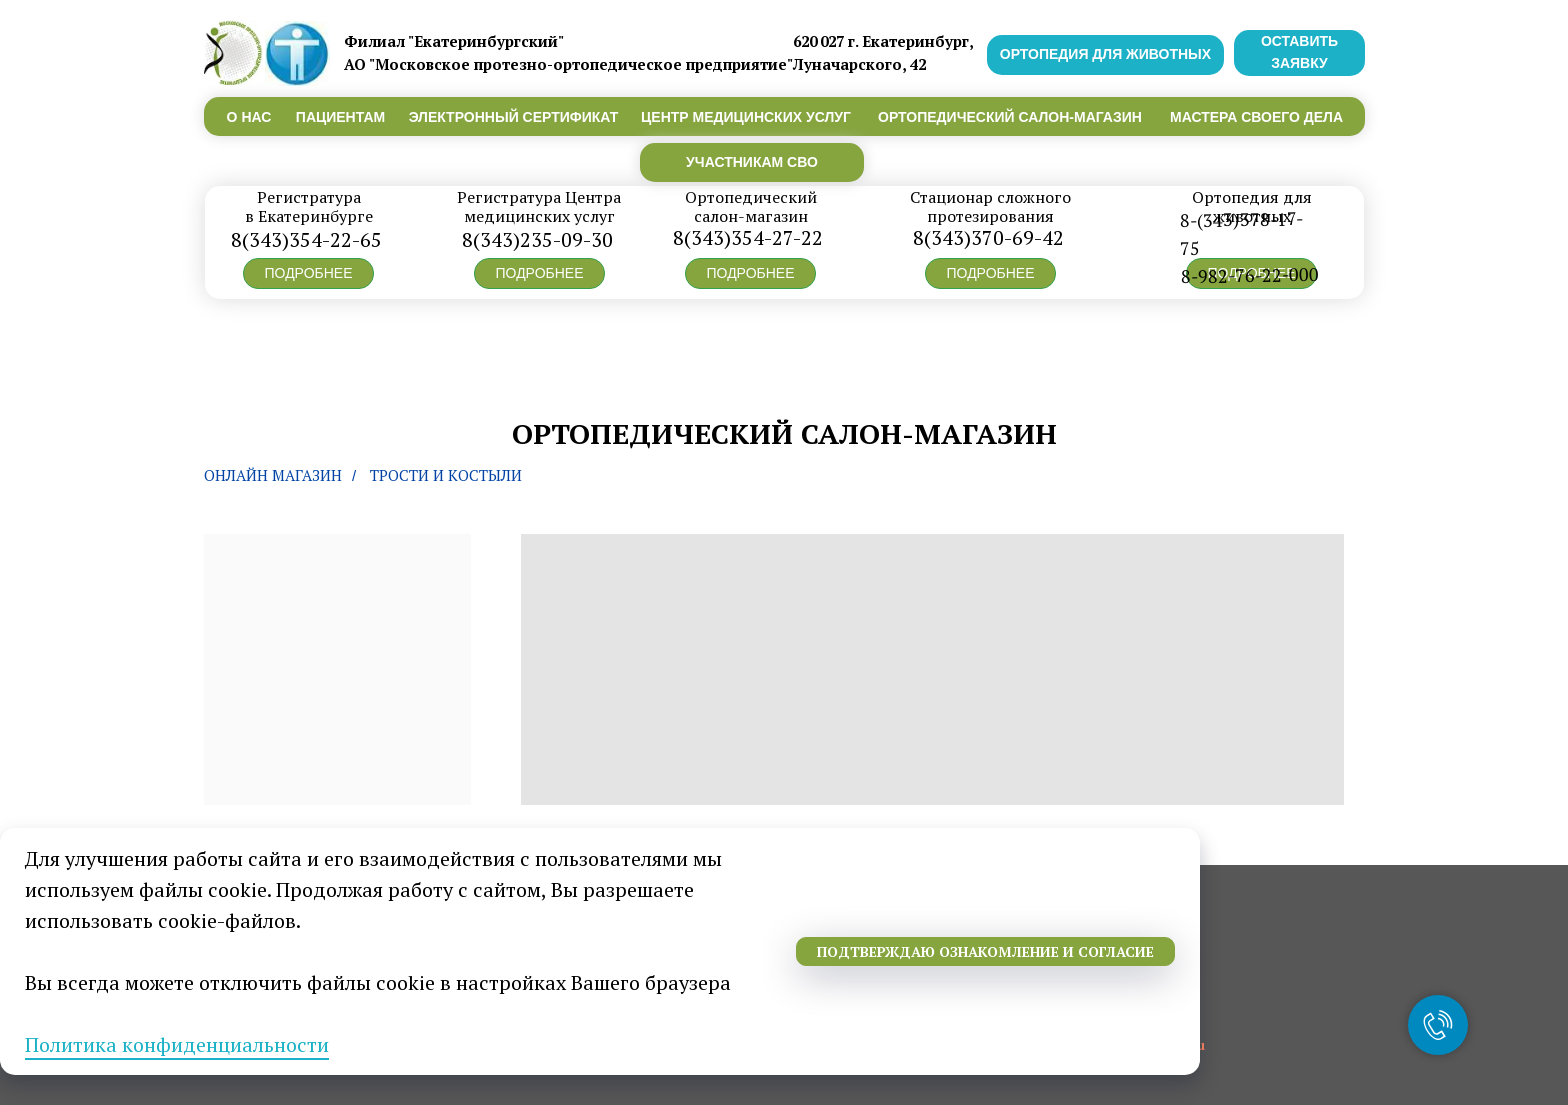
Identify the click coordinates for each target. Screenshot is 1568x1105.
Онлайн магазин (273, 475)
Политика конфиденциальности (177, 1044)
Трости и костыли (446, 475)
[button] (308, 273)
